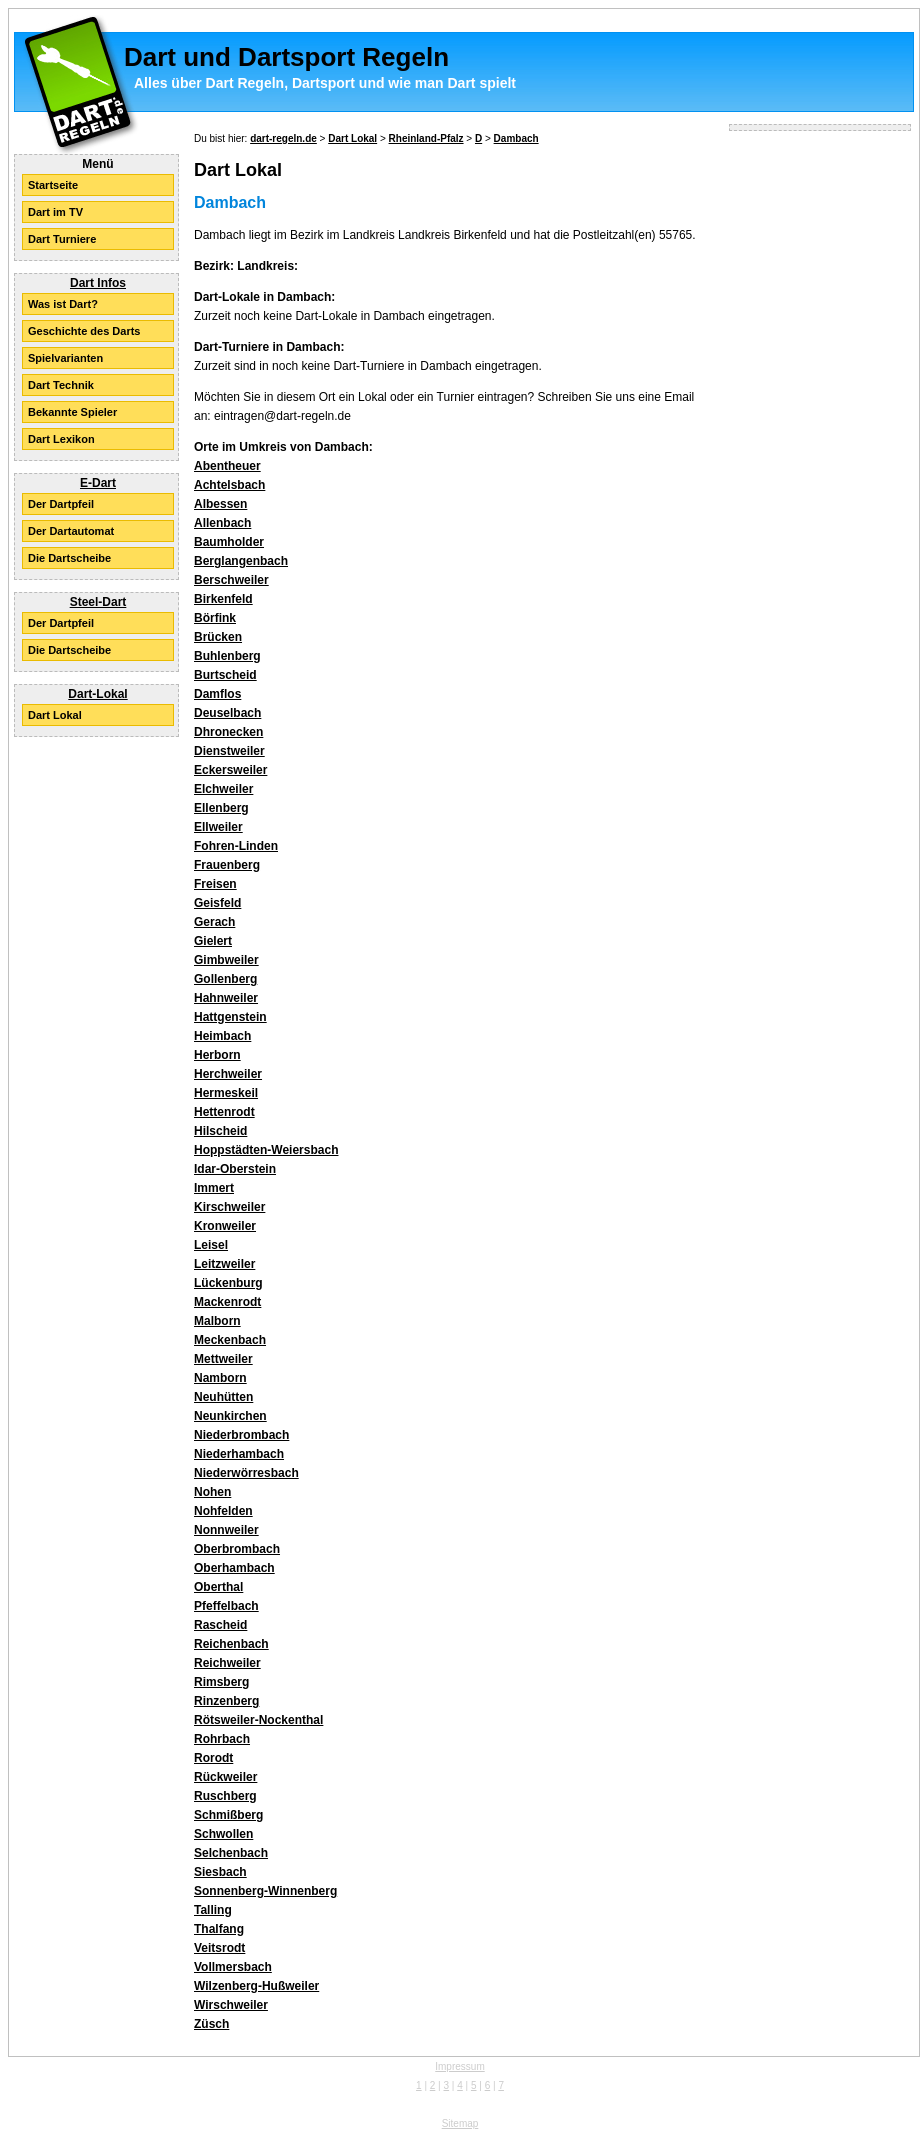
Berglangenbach (241, 561)
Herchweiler (228, 1074)
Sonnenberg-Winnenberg (265, 1891)
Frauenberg (227, 865)
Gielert (213, 941)
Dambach (516, 138)
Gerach (214, 922)
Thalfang (219, 1929)
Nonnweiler (226, 1530)
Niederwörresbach (246, 1473)
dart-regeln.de (283, 138)
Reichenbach (231, 1644)
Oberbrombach (237, 1549)
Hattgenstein (230, 1017)
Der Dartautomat (71, 531)
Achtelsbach (229, 485)
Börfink (215, 618)
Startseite (53, 185)
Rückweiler (225, 1777)
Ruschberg (225, 1796)
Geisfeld (217, 903)
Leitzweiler (224, 1264)
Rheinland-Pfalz (426, 138)
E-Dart (98, 483)
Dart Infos (98, 283)
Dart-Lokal (97, 694)
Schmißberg (228, 1815)
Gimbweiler (226, 960)
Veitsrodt (219, 1948)
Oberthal (218, 1587)
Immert (214, 1188)
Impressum (459, 2066)
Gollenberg (225, 979)
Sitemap (460, 2123)
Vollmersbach (233, 1967)
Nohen (212, 1492)
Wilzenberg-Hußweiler (256, 1986)
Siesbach (220, 1872)
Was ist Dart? (63, 304)
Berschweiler (231, 580)
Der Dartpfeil (61, 504)
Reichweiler (227, 1663)
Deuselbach (227, 713)
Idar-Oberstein (235, 1169)
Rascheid (220, 1625)
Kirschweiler (229, 1207)
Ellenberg (221, 808)
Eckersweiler (230, 770)
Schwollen (223, 1834)
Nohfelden (223, 1511)
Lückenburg (228, 1283)
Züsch (211, 2024)
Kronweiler (225, 1226)
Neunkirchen (230, 1416)
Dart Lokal (55, 715)
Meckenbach (230, 1340)
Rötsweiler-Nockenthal (258, 1720)
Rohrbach (222, 1739)
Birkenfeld (223, 599)
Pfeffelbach (226, 1606)
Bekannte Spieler (72, 412)
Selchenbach (231, 1853)
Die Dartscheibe (69, 558)
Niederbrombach (241, 1435)
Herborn (217, 1055)
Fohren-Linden (236, 846)
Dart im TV (55, 212)
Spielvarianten (65, 358)
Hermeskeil (226, 1093)
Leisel (211, 1245)
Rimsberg (221, 1682)
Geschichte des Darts (84, 331)
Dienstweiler (229, 751)
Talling (213, 1910)
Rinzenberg (226, 1701)
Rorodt (213, 1758)
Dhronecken (228, 732)
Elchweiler (223, 789)
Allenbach (222, 523)
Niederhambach (239, 1454)
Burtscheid (225, 675)
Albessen (220, 504)
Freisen (215, 884)
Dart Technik (61, 385)
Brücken (218, 637)
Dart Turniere (62, 239)
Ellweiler (218, 827)
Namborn (220, 1378)
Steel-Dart (98, 602)
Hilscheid (220, 1131)
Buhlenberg (227, 656)
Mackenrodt (227, 1302)
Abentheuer (227, 466)
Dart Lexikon (61, 439)
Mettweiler (223, 1359)
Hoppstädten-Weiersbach (266, 1150)
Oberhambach (234, 1568)
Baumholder (229, 542)
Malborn (217, 1321)
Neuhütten (223, 1397)
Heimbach (222, 1036)
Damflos (217, 694)
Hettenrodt (224, 1112)
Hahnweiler (226, 998)
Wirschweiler (231, 2005)
